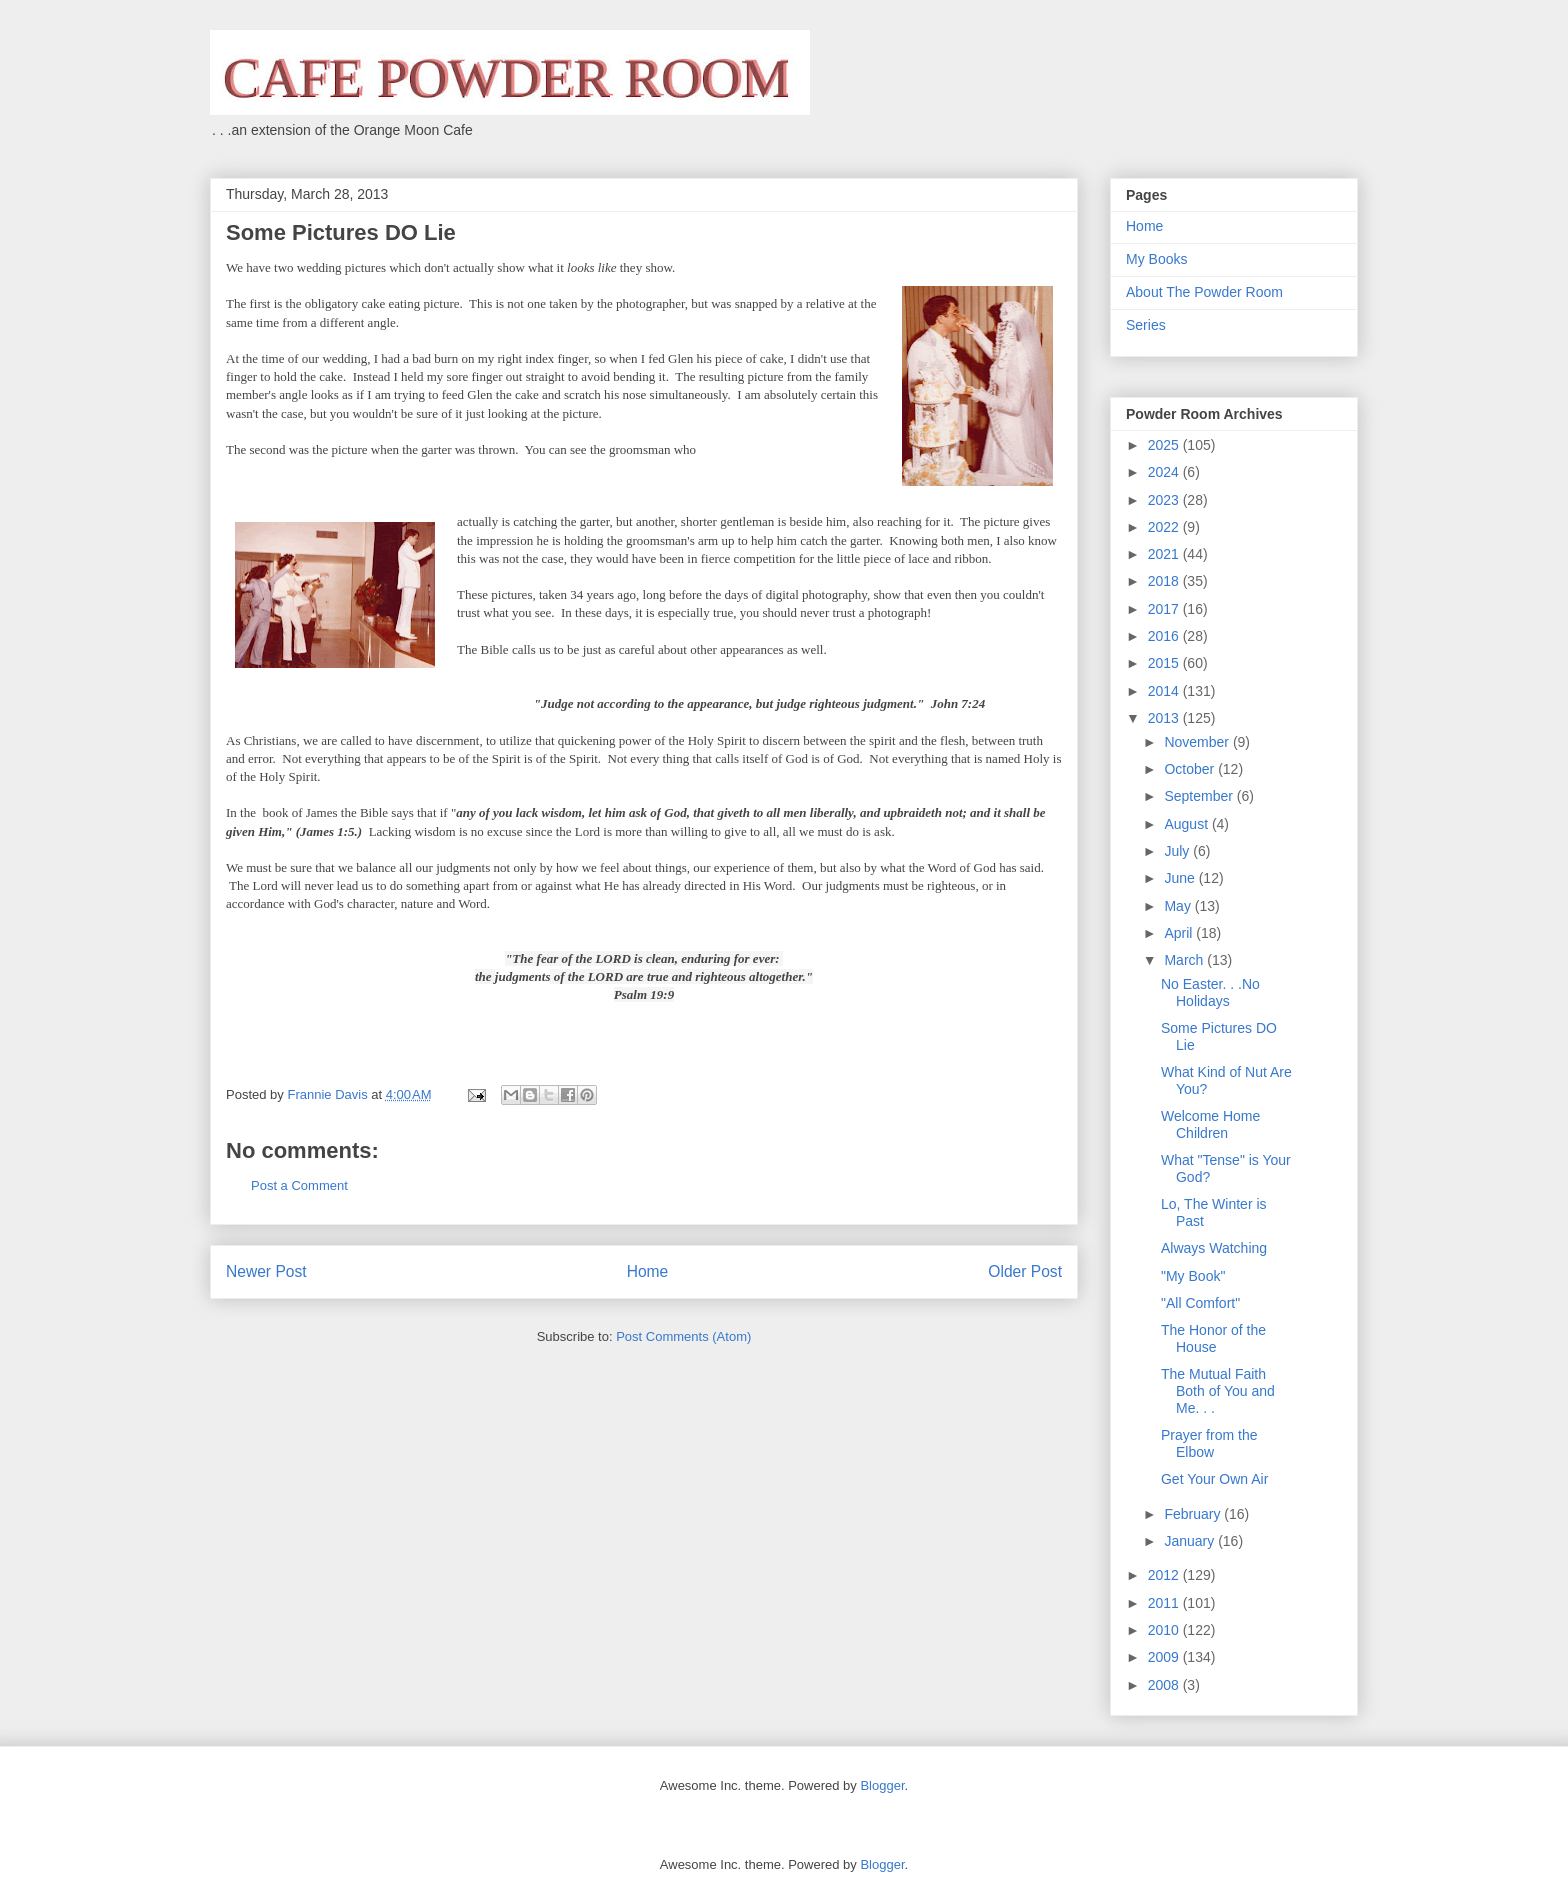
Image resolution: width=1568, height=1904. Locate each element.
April (1180, 933)
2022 (1165, 527)
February (1194, 1514)
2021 (1165, 554)
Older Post (1025, 1271)
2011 (1165, 1603)
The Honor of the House (1213, 1338)
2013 (1165, 718)
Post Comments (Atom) (683, 1336)
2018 (1165, 581)
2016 (1165, 636)
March (1185, 960)
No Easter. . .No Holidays (1210, 992)
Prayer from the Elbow (1209, 1443)
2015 (1165, 663)
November (1198, 742)
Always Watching (1214, 1248)
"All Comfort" (1200, 1303)
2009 (1165, 1657)
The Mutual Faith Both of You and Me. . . (1218, 1391)
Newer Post (266, 1271)
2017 (1165, 609)
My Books (1156, 259)
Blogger (882, 1785)
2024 (1165, 472)
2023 (1165, 500)
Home (648, 1271)
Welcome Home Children (1210, 1124)
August (1187, 824)
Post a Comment (299, 1185)
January (1191, 1541)
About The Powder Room (1204, 292)
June (1181, 878)
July (1178, 851)
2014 (1165, 691)
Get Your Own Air (1214, 1479)
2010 (1165, 1630)
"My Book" (1193, 1276)
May (1179, 906)
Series (1146, 325)
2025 (1165, 445)
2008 (1165, 1685)
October (1191, 769)
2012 (1165, 1575)
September (1200, 796)
